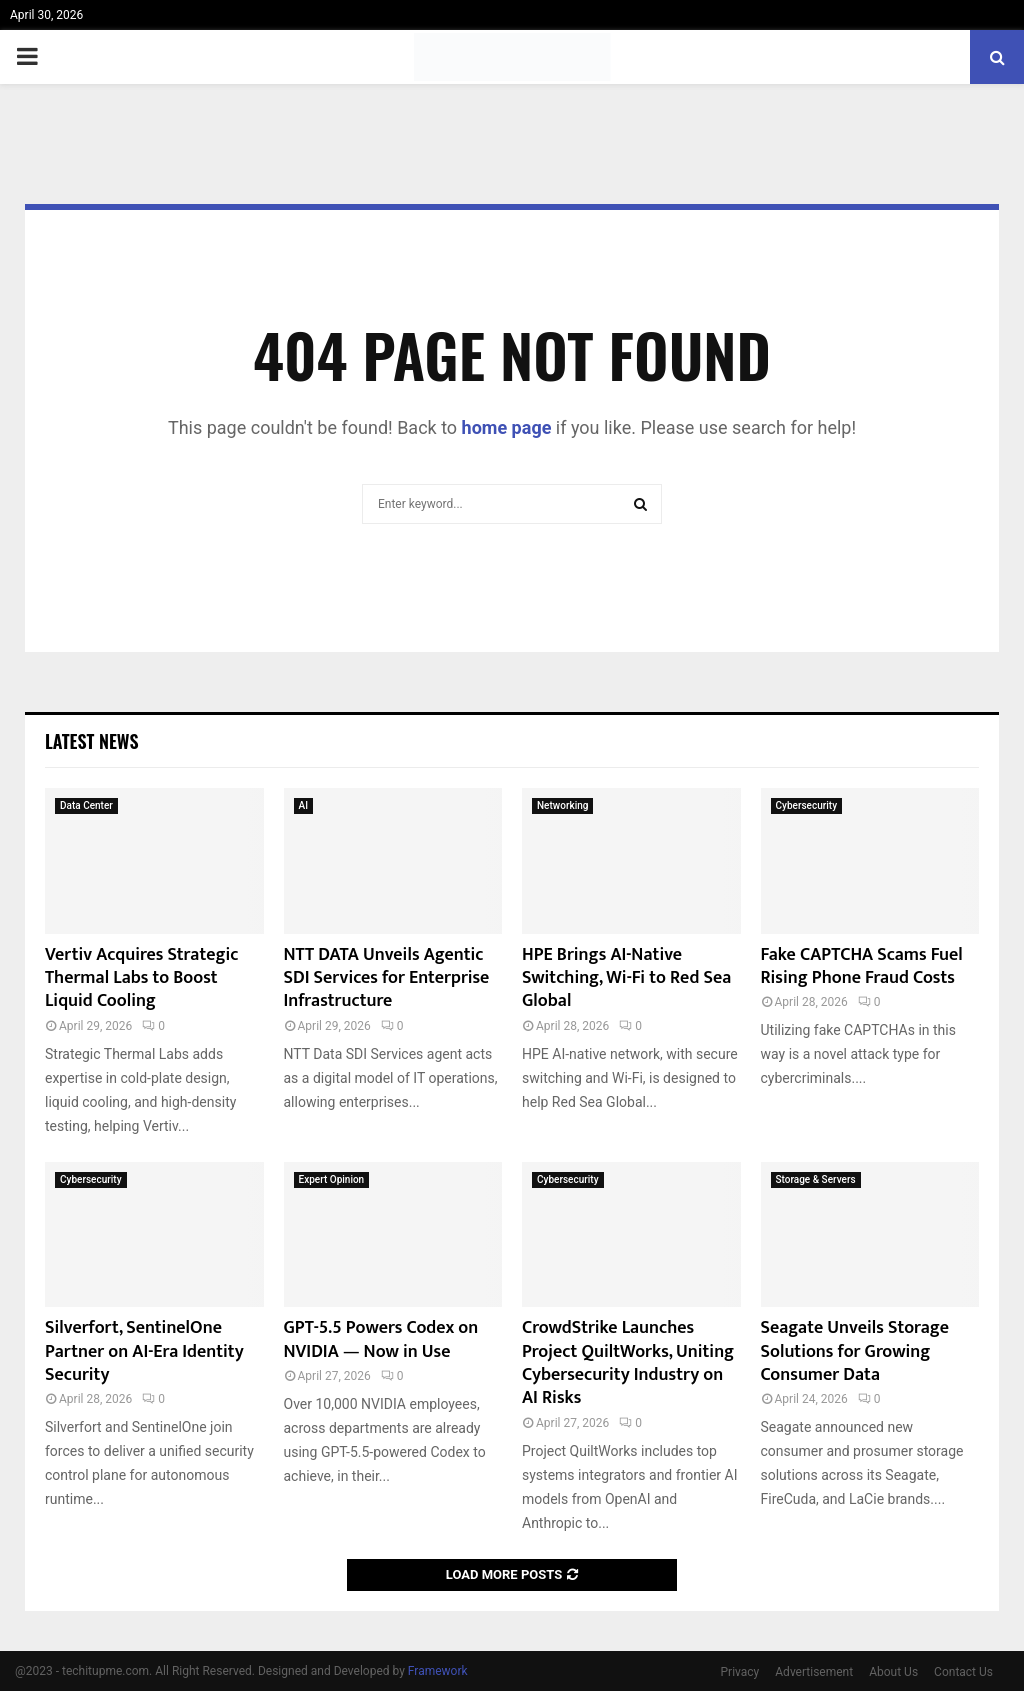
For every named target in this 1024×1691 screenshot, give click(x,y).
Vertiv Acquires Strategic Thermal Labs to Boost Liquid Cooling (141, 978)
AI (303, 805)
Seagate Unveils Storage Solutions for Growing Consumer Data (855, 1351)
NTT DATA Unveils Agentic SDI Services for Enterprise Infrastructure (387, 978)
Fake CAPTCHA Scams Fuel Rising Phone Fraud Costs (862, 966)
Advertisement (814, 1672)
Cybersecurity (807, 805)
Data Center (86, 805)
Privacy (740, 1672)
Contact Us (963, 1672)
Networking (562, 805)
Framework (438, 1671)
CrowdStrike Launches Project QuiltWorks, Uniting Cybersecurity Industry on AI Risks (628, 1363)
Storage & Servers (816, 1179)
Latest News (91, 741)
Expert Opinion (332, 1179)
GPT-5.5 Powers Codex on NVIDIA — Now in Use (381, 1339)
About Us (893, 1672)
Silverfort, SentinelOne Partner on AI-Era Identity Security (144, 1351)
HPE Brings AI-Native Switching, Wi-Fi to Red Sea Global (626, 978)
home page (507, 427)
